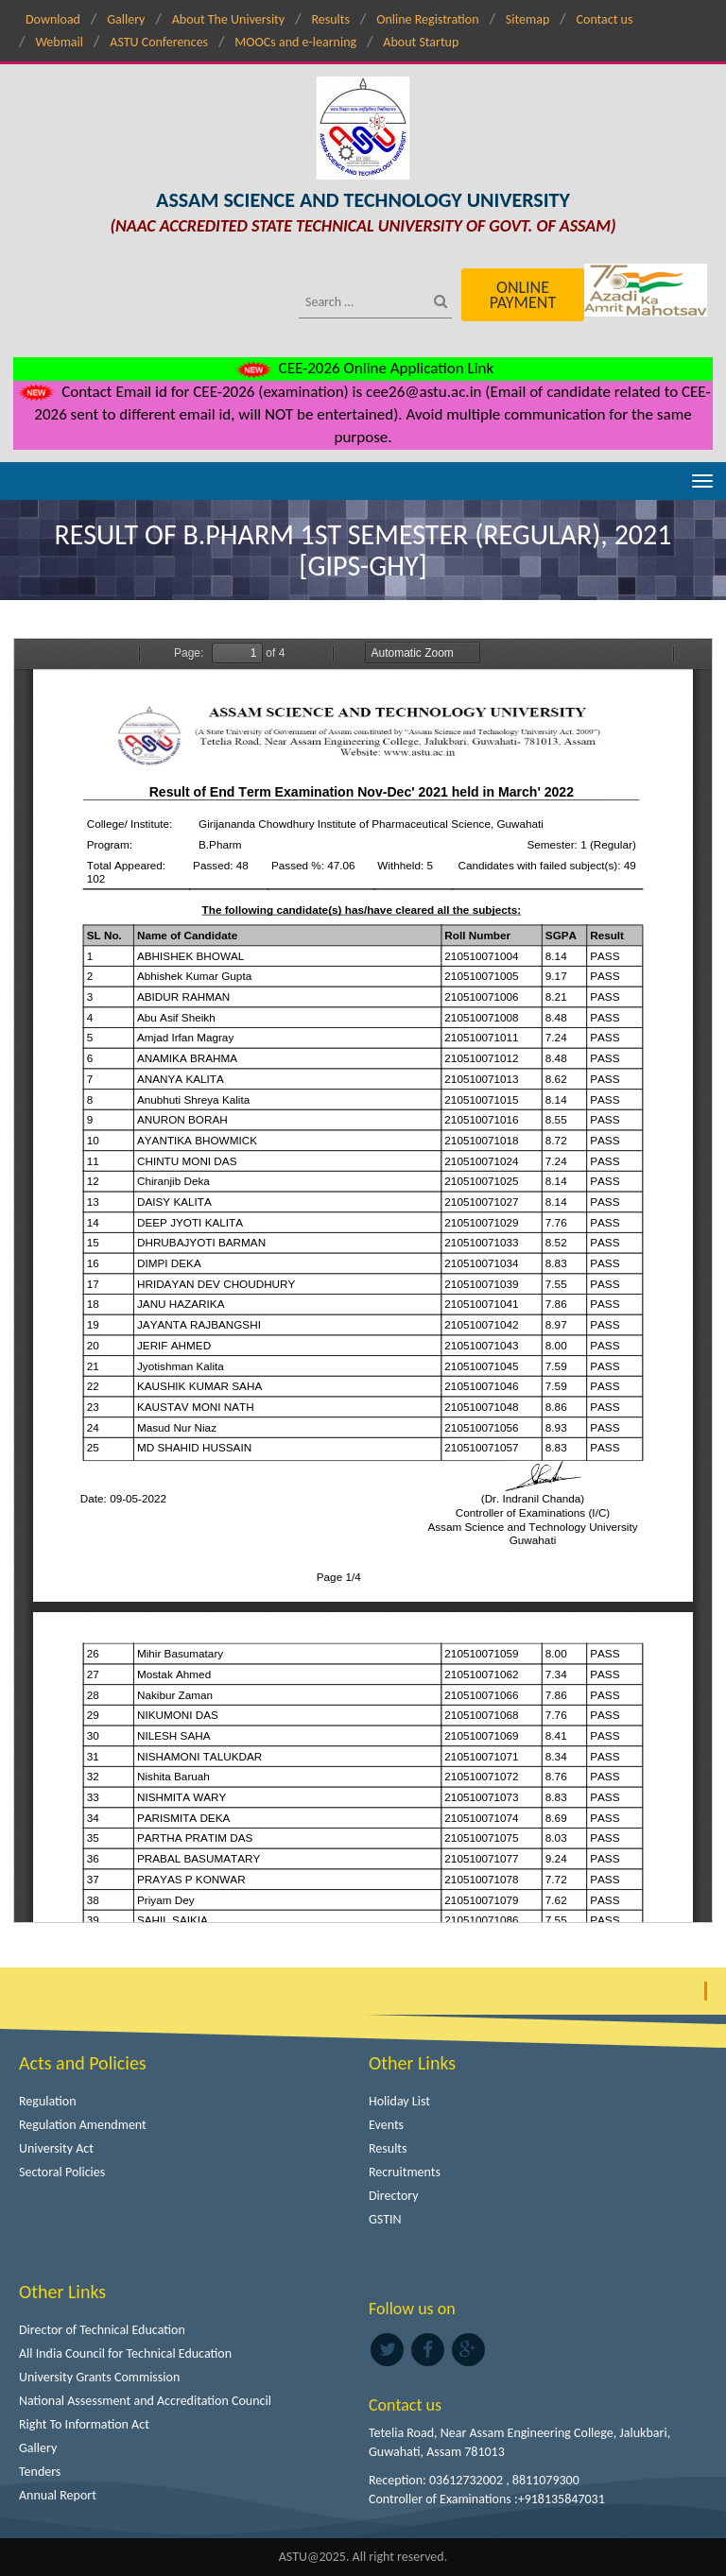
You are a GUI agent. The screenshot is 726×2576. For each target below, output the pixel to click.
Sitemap (527, 19)
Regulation (48, 2101)
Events (386, 2125)
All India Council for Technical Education (125, 2353)
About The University (228, 19)
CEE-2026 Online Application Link (363, 368)
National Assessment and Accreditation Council (145, 2401)
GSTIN (385, 2219)
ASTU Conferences (159, 42)
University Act (56, 2148)
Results (330, 19)
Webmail (59, 42)
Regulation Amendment (83, 2125)
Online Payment (523, 295)
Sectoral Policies (62, 2172)
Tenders (39, 2472)
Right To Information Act (84, 2424)
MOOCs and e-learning (295, 42)
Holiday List (399, 2101)
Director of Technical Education (102, 2330)
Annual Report (57, 2495)
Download (53, 19)
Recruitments (405, 2172)
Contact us (605, 19)
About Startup (420, 42)
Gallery (126, 19)
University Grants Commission (99, 2377)
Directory (394, 2196)
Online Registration (427, 19)
